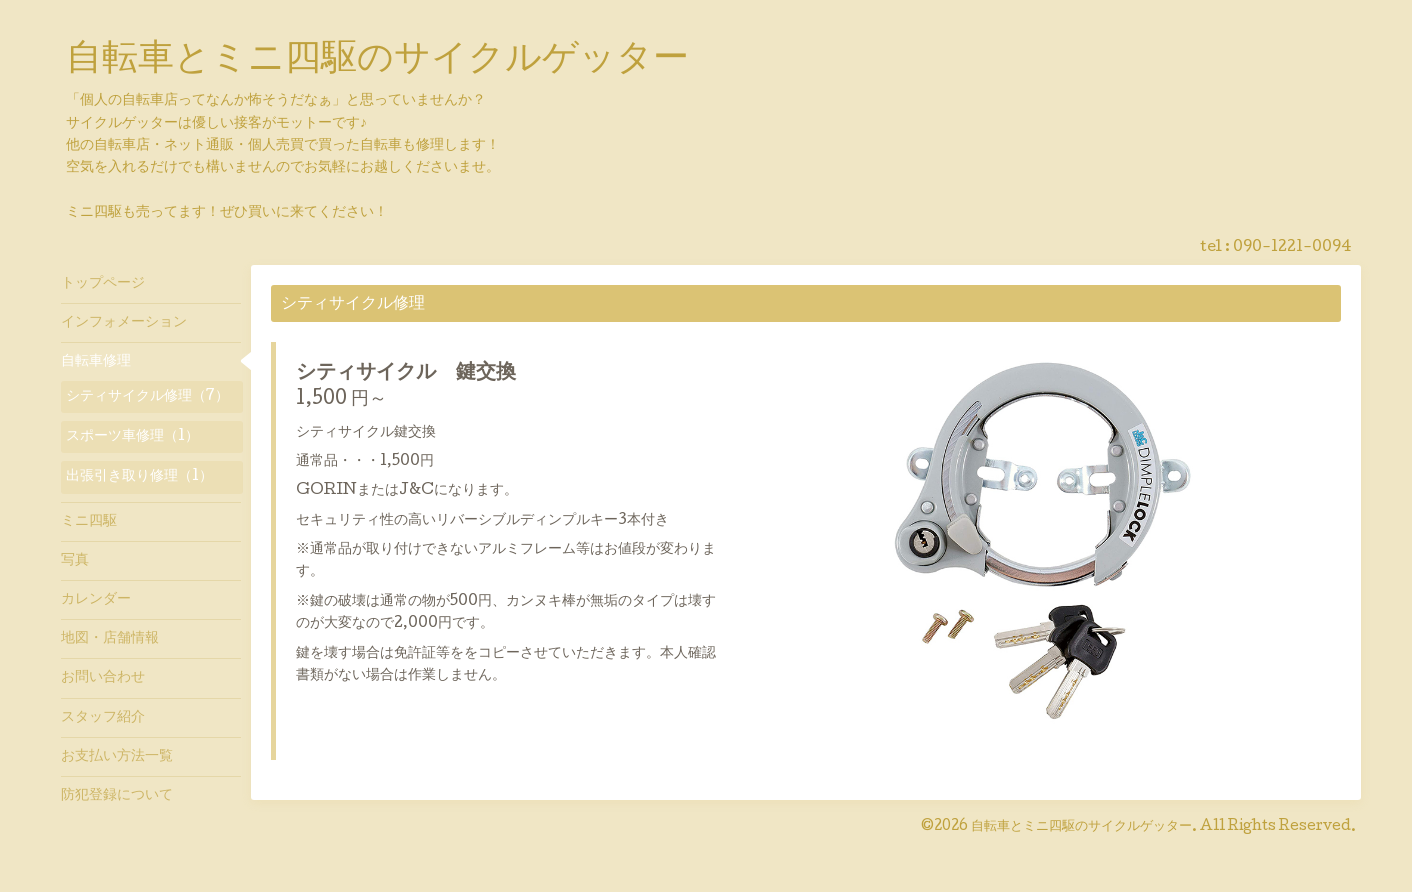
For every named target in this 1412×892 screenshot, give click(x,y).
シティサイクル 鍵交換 (406, 374)
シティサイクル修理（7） (147, 397)
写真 (75, 561)
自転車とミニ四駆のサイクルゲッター (377, 61)
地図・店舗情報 (110, 639)
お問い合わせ (103, 678)
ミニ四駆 (89, 522)
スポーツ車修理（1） (132, 437)
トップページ (103, 284)
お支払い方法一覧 (117, 757)
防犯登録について (117, 796)
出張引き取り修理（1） (139, 477)
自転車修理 (96, 362)
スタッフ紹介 (103, 718)
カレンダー (96, 600)
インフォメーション (124, 323)
